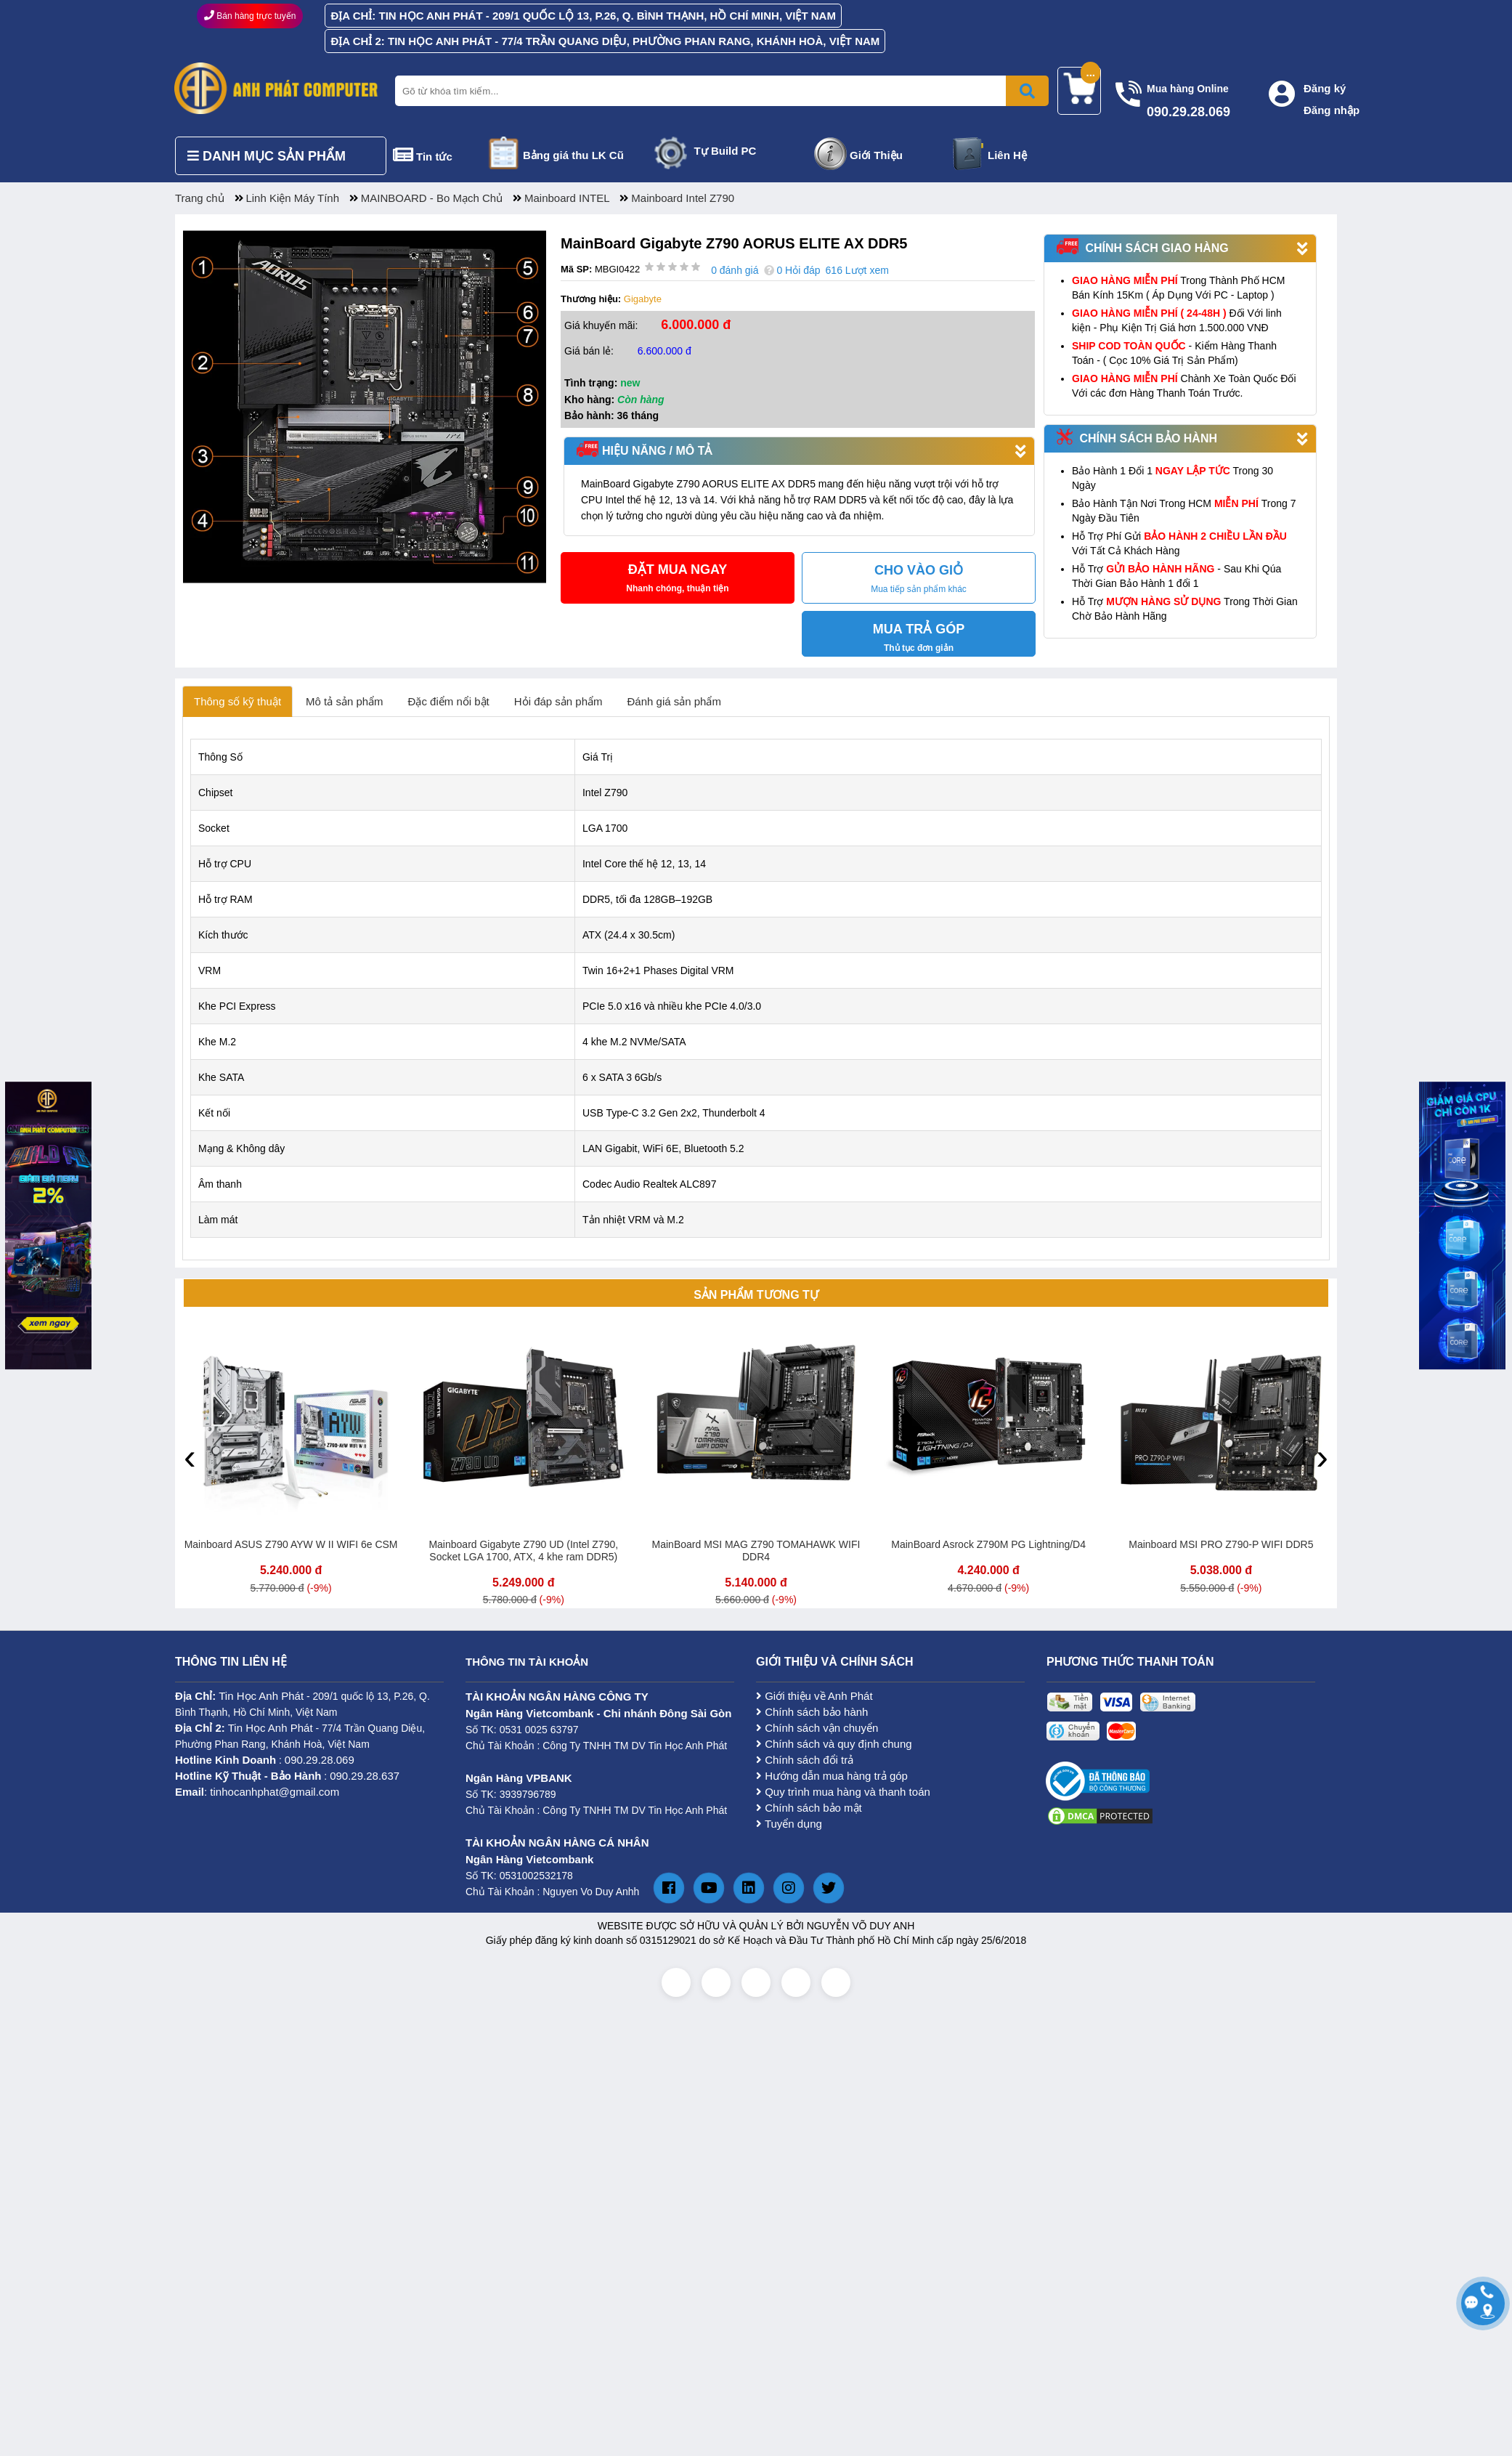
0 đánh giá (734, 270)
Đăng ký (1325, 88)
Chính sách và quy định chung (834, 1744)
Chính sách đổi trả (804, 1760)
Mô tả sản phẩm (344, 701)
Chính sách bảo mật (809, 1808)
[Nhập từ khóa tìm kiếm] (719, 91)
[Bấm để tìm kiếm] (1027, 91)
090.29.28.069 (319, 1760)
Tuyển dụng (789, 1823)
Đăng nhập (1331, 110)
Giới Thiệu (876, 155)
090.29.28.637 (364, 1776)
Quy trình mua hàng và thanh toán (843, 1792)
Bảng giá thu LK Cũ (573, 155)
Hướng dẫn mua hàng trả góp (832, 1776)
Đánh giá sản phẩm (674, 701)
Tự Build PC (725, 151)
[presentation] (190, 1456)
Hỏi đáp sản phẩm (558, 701)
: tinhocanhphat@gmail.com (257, 1792)
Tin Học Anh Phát (261, 1696)
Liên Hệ (1007, 155)
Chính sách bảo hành (812, 1712)
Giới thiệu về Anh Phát (814, 1696)
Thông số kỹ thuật (237, 701)
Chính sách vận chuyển (817, 1728)
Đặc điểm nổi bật (448, 701)
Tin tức (434, 156)
